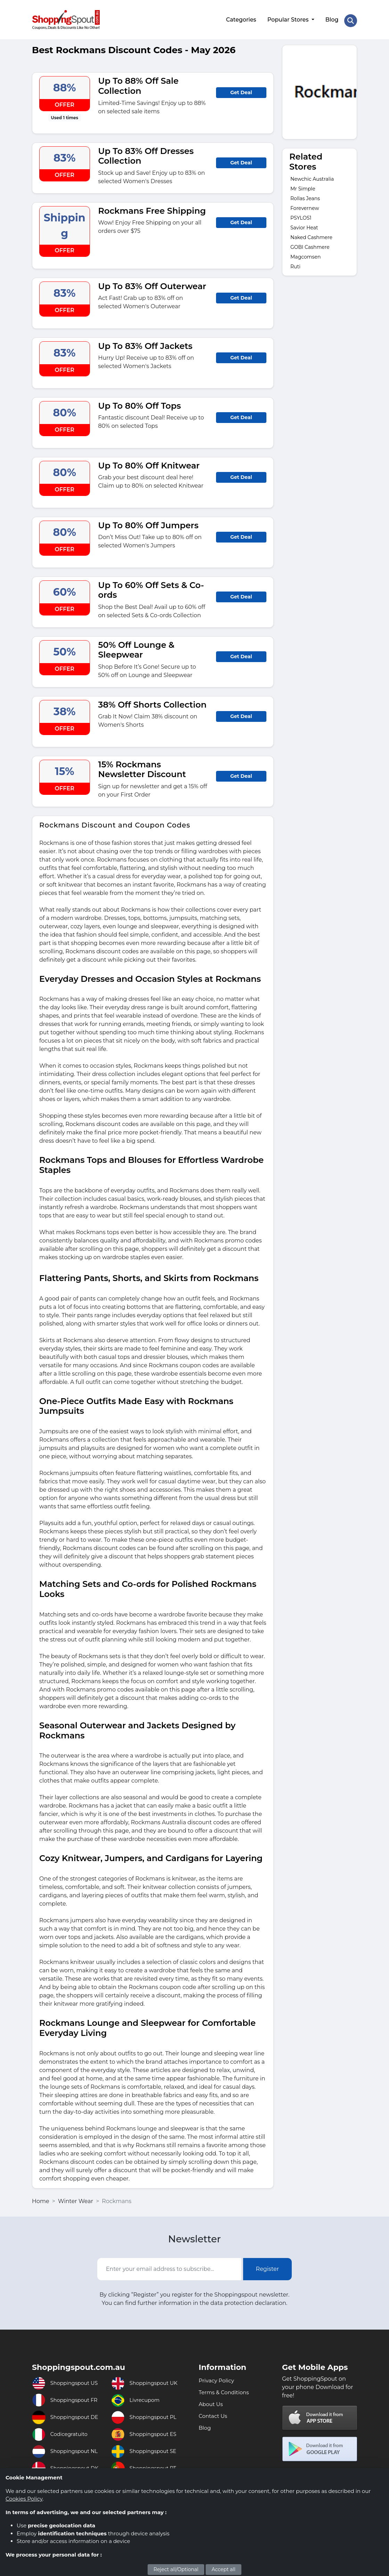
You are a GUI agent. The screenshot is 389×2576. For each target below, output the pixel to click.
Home (40, 2198)
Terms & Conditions (225, 2389)
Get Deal (241, 90)
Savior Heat (304, 225)
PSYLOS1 (300, 215)
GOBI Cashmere (310, 244)
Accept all (223, 2569)
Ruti (295, 264)
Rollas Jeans (305, 196)
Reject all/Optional (176, 2569)
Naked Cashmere (311, 234)
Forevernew (304, 205)
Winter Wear (75, 2198)
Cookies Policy (24, 2498)
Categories (240, 18)
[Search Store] (350, 18)
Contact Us (214, 2413)
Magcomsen (305, 254)
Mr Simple (302, 186)
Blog (331, 18)
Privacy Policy (218, 2377)
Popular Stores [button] (287, 18)
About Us (211, 2401)
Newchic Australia (312, 176)
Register (267, 2266)
